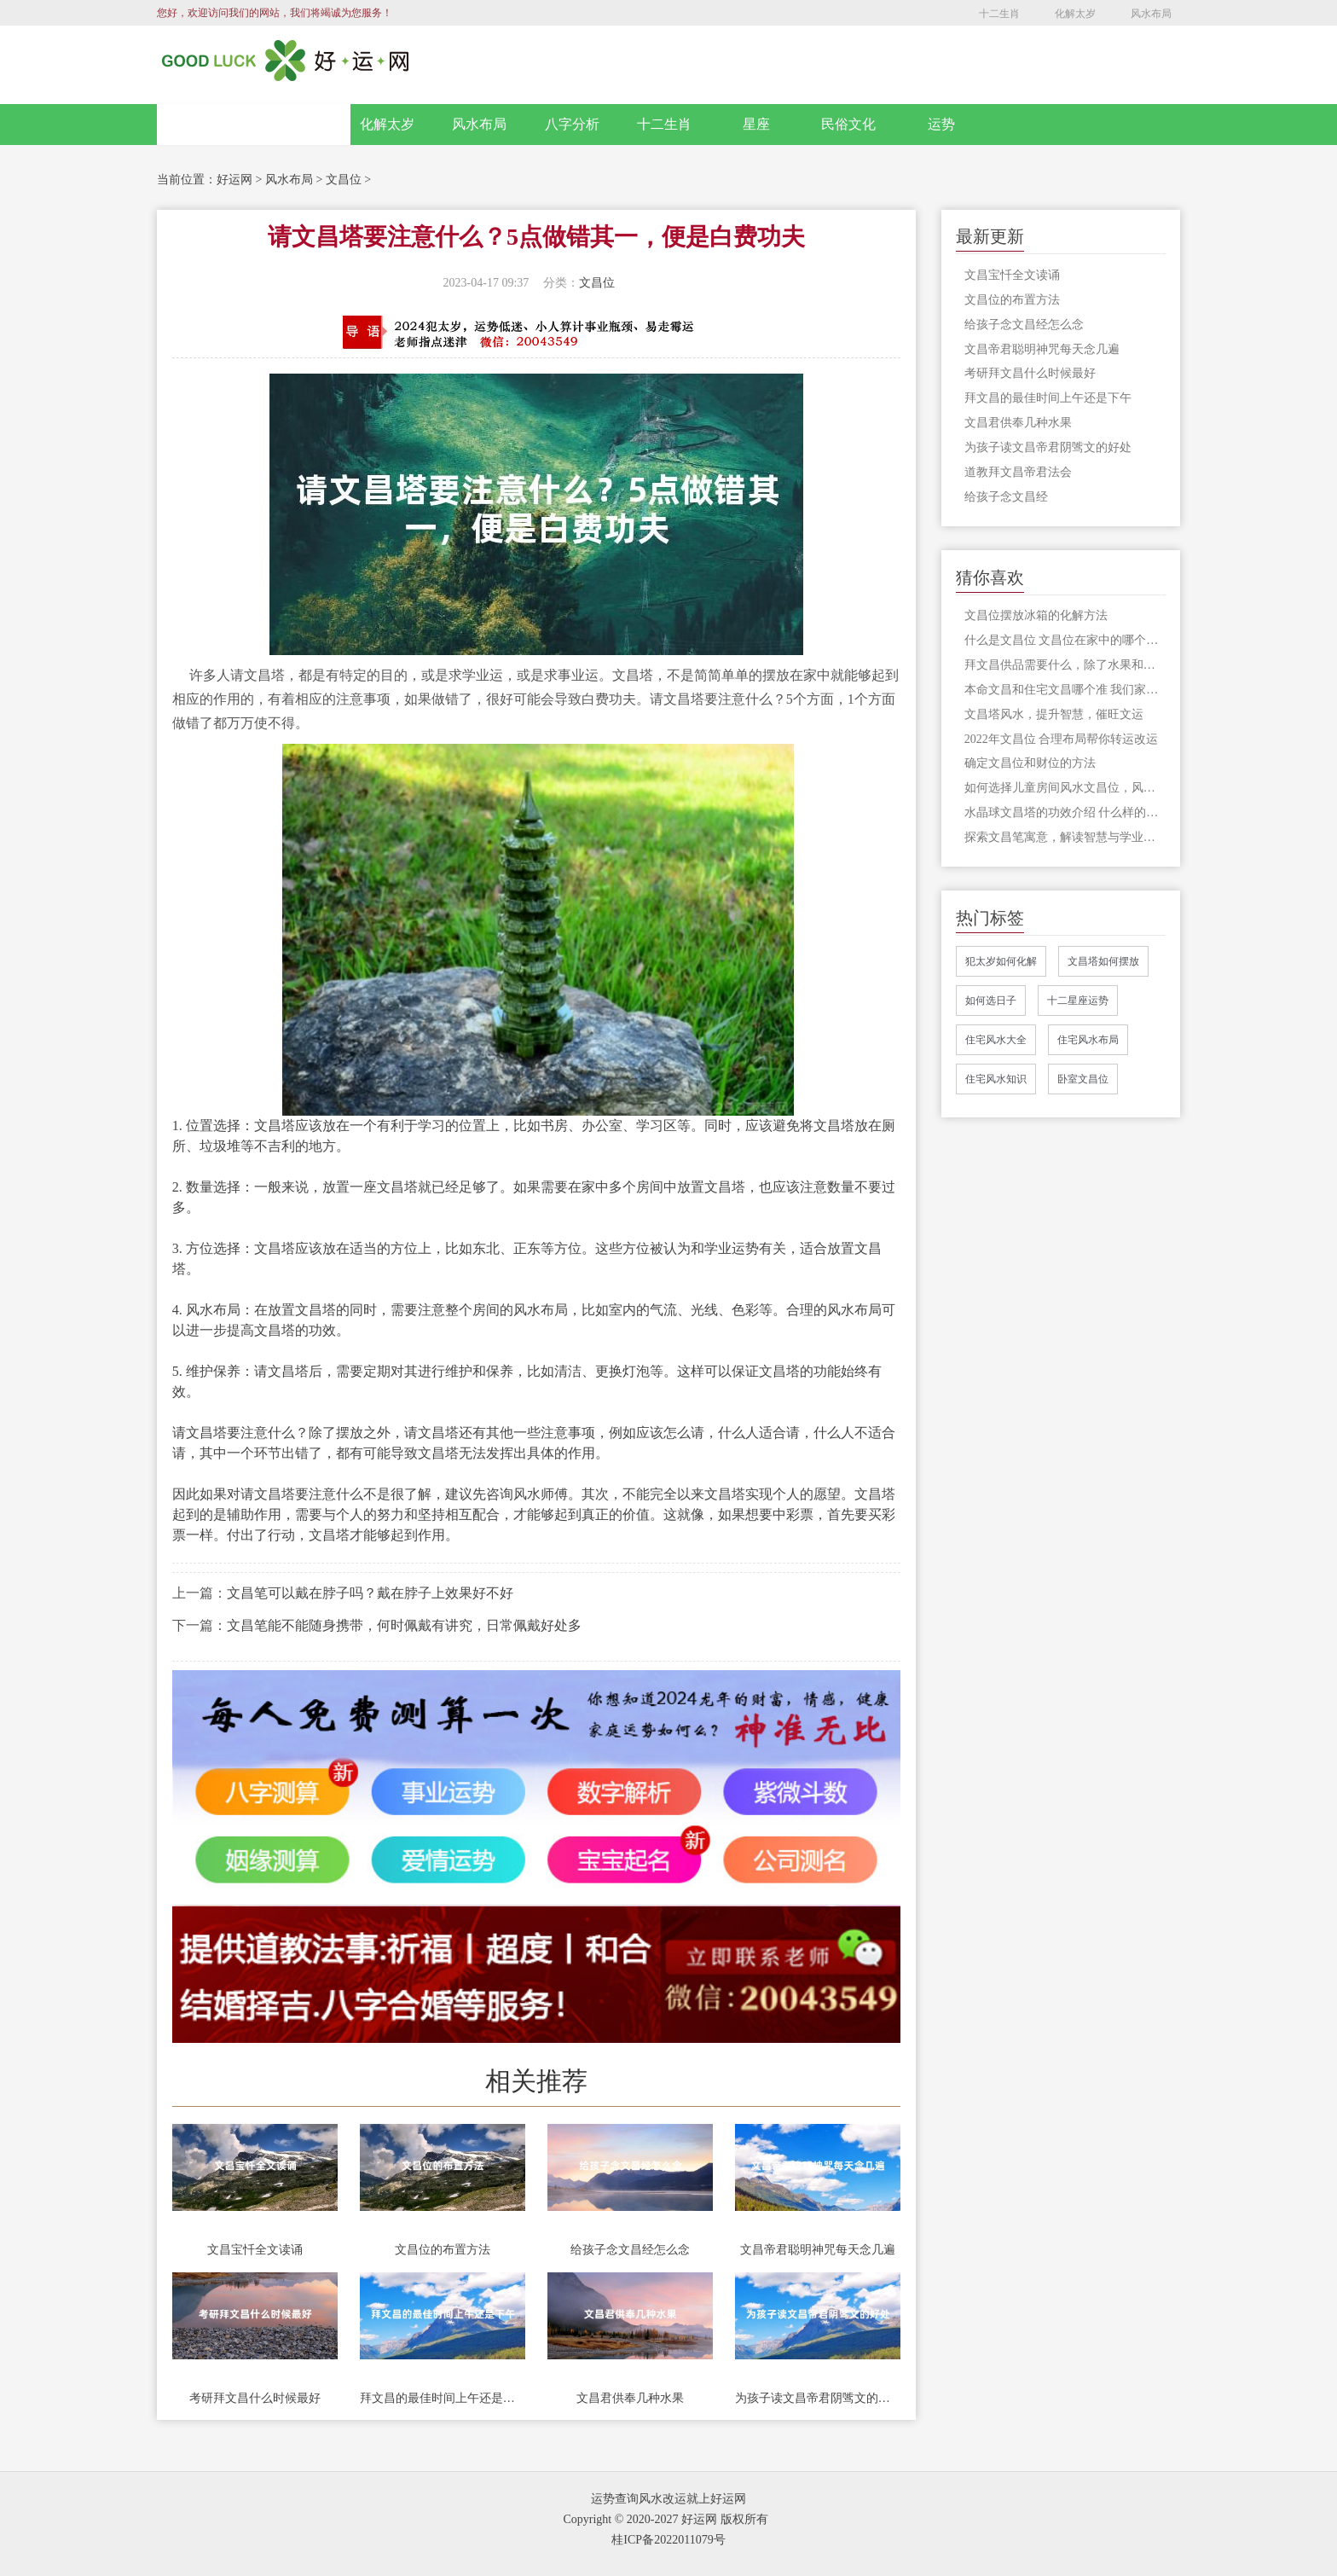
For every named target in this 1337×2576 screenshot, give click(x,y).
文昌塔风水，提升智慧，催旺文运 (1053, 714)
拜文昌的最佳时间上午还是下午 (442, 2398)
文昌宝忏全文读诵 (255, 2249)
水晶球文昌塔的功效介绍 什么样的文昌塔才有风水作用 (1065, 812)
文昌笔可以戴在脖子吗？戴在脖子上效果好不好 (370, 1593)
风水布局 (1151, 14)
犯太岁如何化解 (1001, 961)
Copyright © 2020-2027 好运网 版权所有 (665, 2519)
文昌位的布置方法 (442, 2249)
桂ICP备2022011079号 (668, 2539)
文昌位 (344, 179)
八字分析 (572, 124)
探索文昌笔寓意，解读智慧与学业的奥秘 (1065, 837)
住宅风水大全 (996, 1040)
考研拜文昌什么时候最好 (255, 2398)
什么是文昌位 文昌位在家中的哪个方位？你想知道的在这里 (1065, 640)
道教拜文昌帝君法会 (1018, 472)
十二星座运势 (1077, 1001)
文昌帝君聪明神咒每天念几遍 (817, 2249)
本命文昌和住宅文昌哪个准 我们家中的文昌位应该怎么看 (1065, 689)
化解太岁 (1075, 14)
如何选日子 (990, 1001)
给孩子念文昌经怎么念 (630, 2249)
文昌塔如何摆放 (1103, 961)
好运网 (234, 179)
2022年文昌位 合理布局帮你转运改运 (1061, 739)
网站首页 (254, 124)
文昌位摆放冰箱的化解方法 (1036, 615)
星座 (756, 124)
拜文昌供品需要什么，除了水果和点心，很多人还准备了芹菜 (1065, 665)
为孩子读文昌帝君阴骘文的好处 (817, 2398)
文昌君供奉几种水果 (630, 2398)
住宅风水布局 (1088, 1040)
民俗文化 (848, 124)
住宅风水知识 (996, 1079)
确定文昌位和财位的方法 (1030, 763)
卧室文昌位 (1082, 1079)
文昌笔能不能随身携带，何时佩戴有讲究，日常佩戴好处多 (404, 1625)
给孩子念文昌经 (1006, 496)
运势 (941, 124)
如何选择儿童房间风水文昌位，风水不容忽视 (1065, 787)
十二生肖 (999, 14)
